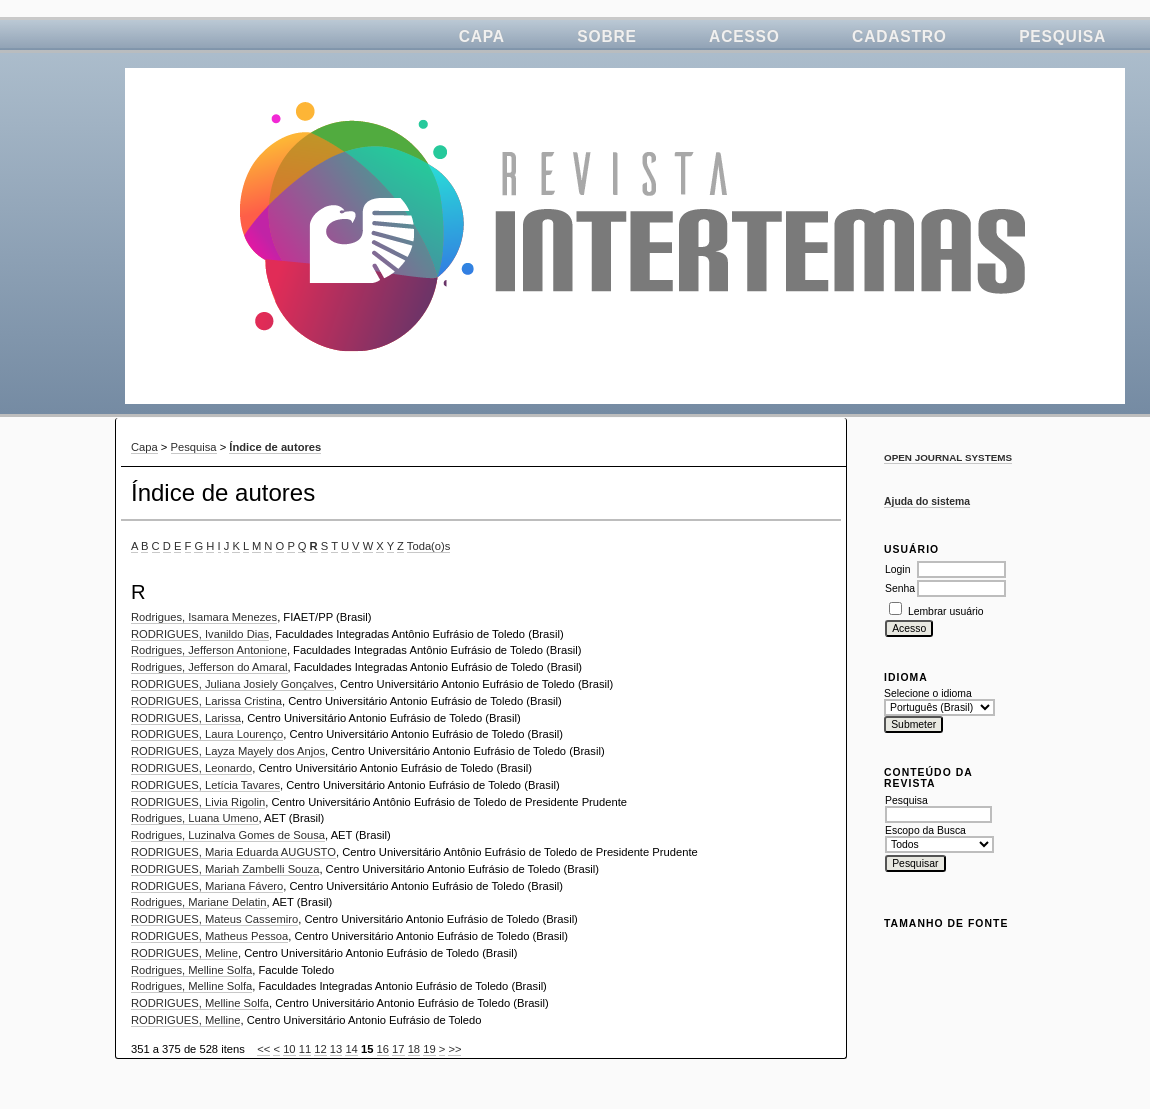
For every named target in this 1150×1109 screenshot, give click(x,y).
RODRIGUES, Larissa (186, 718)
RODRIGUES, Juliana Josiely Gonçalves (232, 684)
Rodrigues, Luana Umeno (195, 818)
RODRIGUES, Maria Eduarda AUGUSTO (233, 852)
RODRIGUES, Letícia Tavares (205, 785)
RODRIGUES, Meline (184, 953)
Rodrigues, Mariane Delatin (199, 902)
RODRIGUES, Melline (185, 1020)
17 (398, 1049)
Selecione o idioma (928, 693)
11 (305, 1049)
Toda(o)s (429, 546)
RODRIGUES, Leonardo (191, 768)
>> (454, 1049)
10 (289, 1049)
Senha (900, 588)
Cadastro (899, 36)
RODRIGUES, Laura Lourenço (207, 734)
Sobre (606, 36)
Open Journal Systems (948, 457)
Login (897, 569)
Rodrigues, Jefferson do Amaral (209, 667)
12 (320, 1049)
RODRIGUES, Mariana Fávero (207, 886)
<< (263, 1049)
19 (429, 1049)
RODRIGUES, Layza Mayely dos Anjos (228, 751)
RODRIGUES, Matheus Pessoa (209, 936)
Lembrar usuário (946, 611)
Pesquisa (1062, 36)
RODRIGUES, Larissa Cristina (206, 701)
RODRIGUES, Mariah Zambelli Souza (225, 869)
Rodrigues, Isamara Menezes (204, 617)
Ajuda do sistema (927, 501)
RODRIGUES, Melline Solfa (200, 1003)
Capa (482, 36)
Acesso (744, 36)
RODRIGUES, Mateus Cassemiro (214, 919)
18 (414, 1049)
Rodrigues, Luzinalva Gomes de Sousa (228, 835)
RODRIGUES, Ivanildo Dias (200, 634)
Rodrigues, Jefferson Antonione (209, 650)
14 (351, 1049)
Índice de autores (275, 447)
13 (336, 1049)
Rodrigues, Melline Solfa (191, 970)
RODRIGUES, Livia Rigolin (198, 802)
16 (383, 1049)
